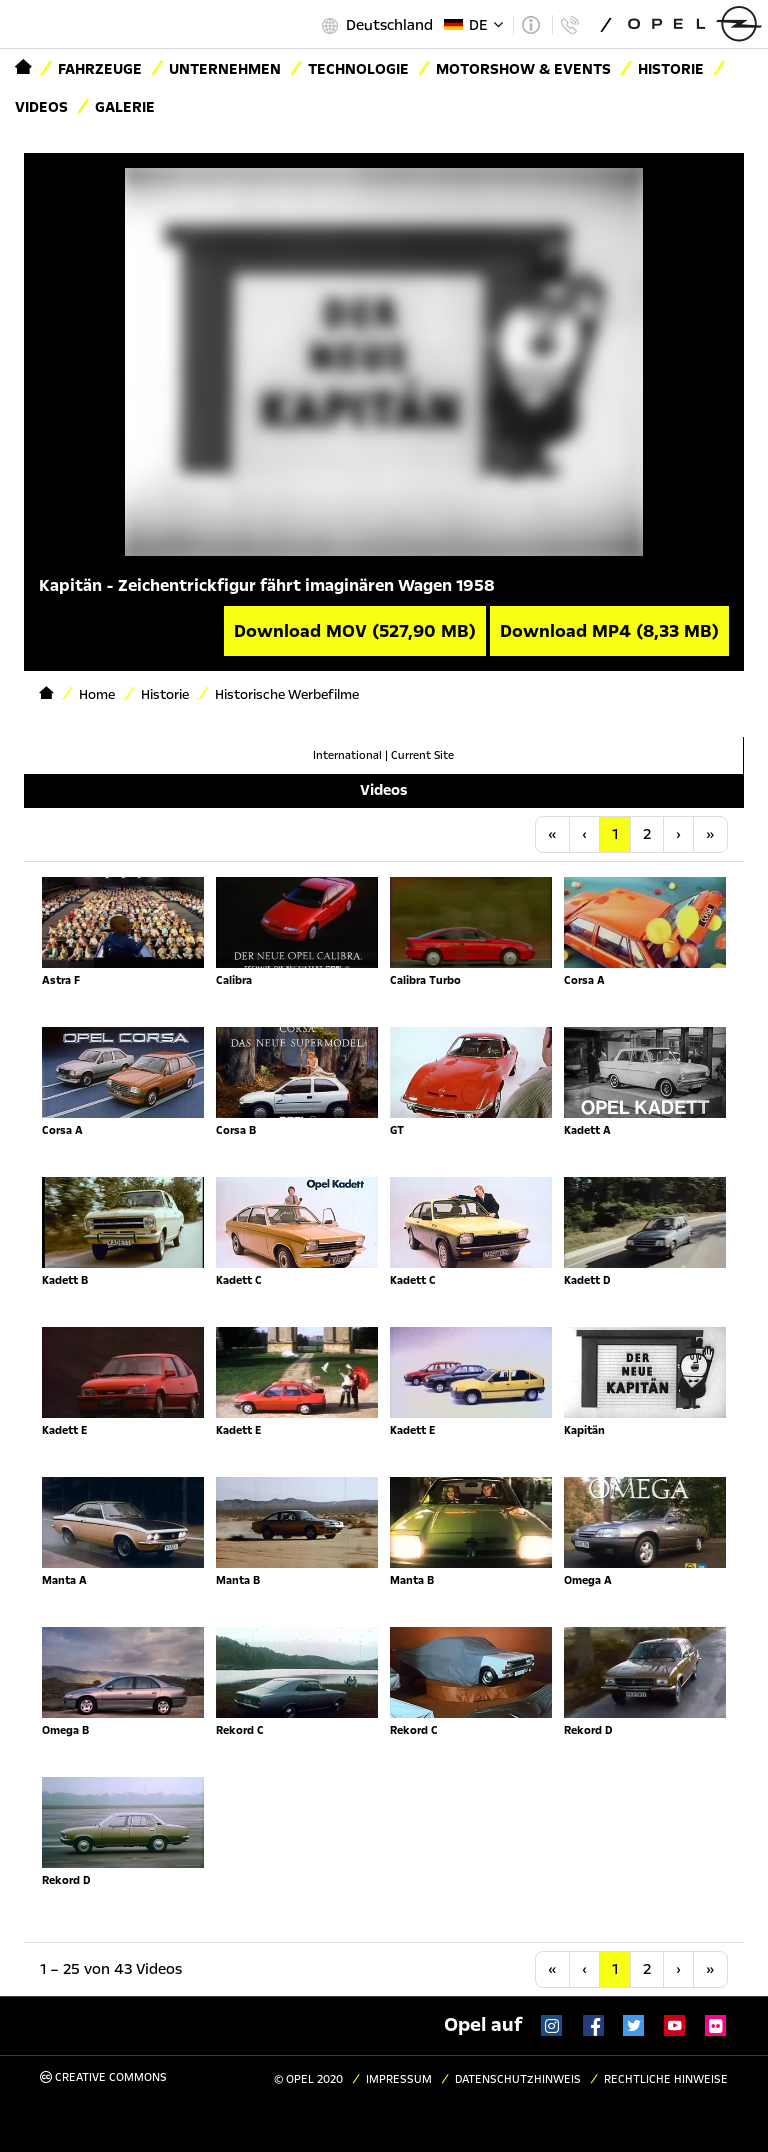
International (347, 755)
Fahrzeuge (100, 69)
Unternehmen (225, 69)
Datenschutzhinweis (518, 2079)
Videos (41, 107)
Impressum (399, 2079)
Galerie (125, 107)
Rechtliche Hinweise (666, 2079)
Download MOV (355, 631)
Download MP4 (609, 631)
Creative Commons (103, 2077)
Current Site (422, 755)
